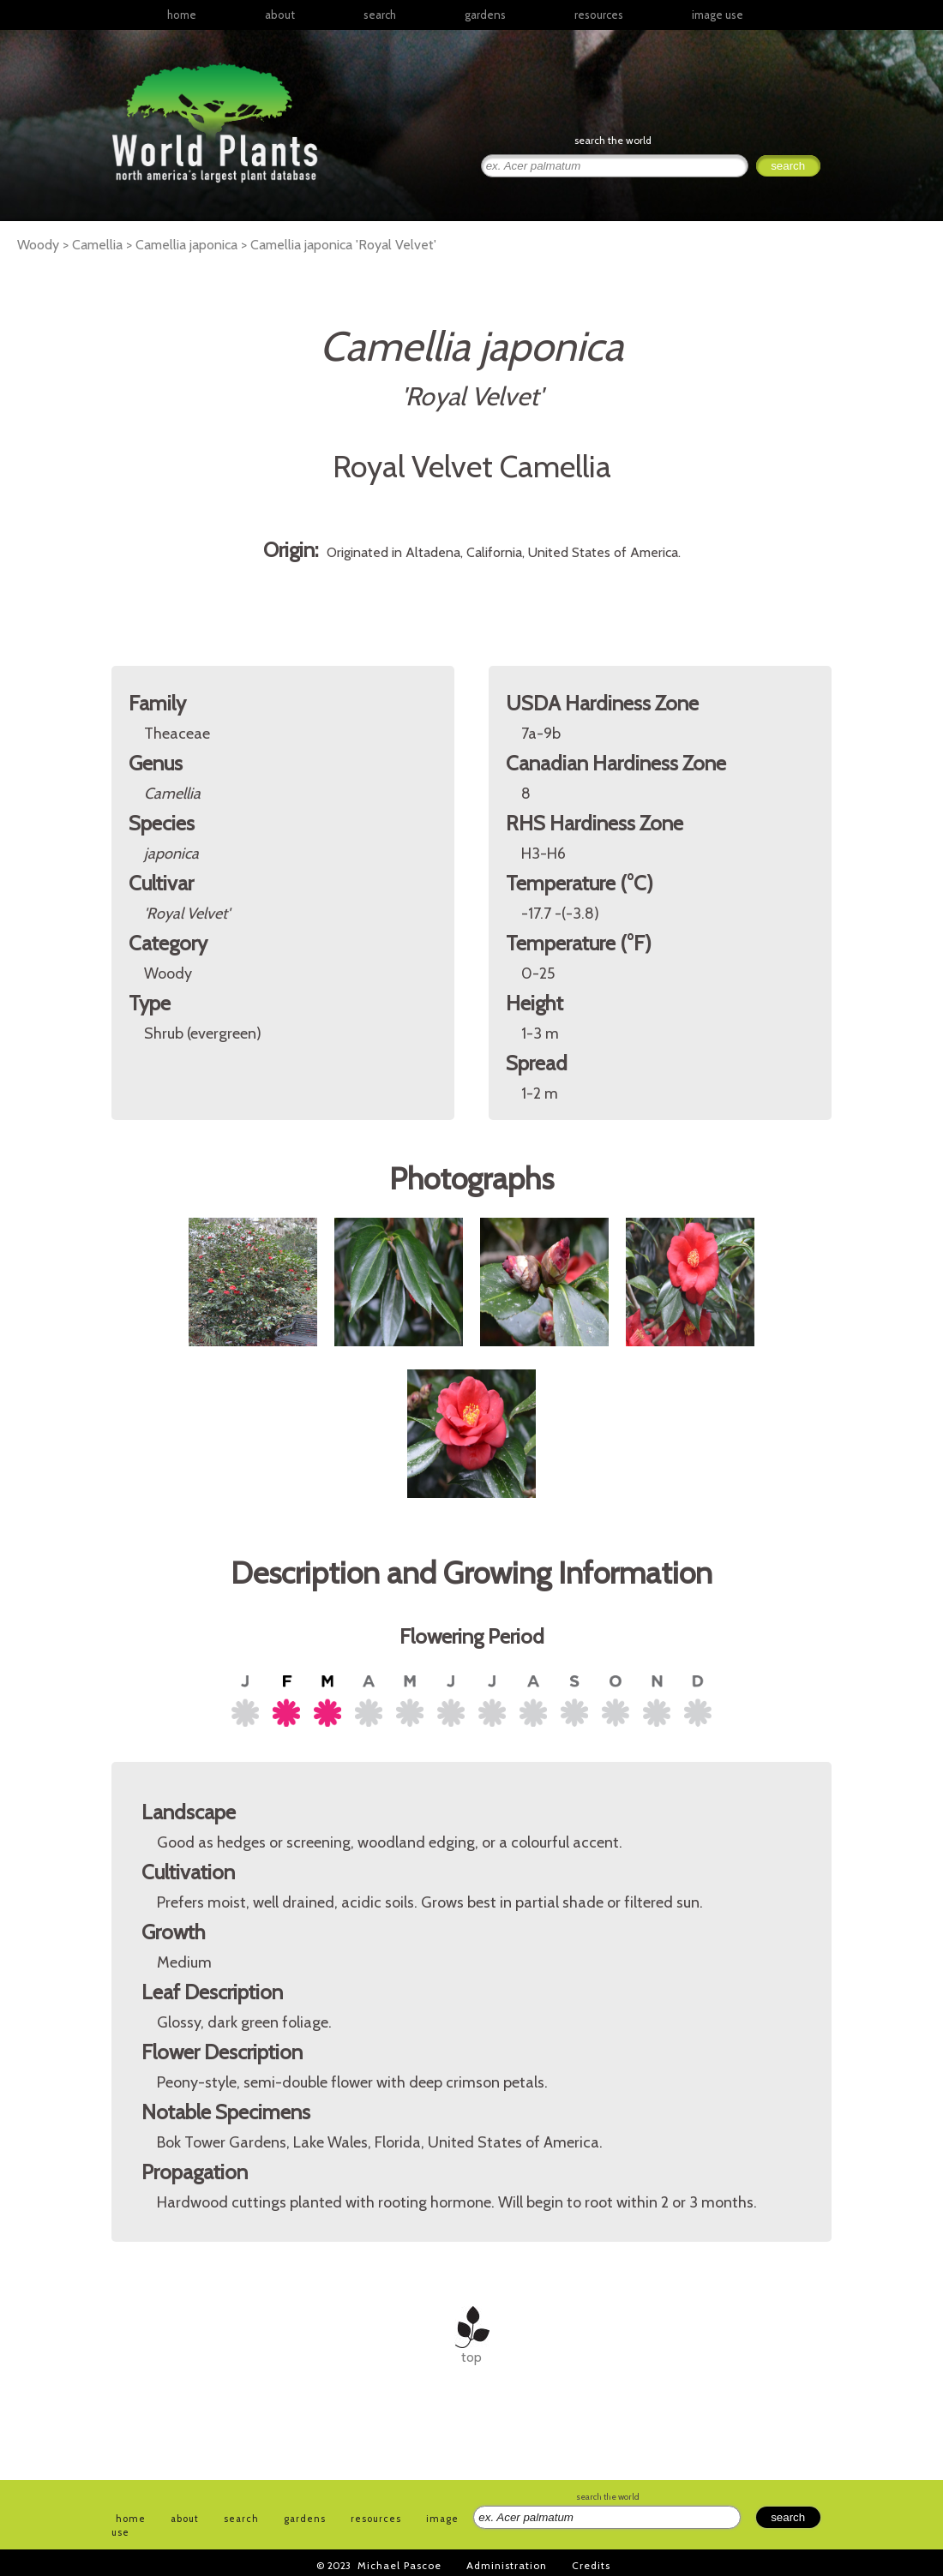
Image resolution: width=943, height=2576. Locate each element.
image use (717, 14)
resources (376, 2519)
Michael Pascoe (399, 2565)
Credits (591, 2565)
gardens (485, 14)
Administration (506, 2565)
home (181, 14)
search (379, 14)
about (280, 14)
